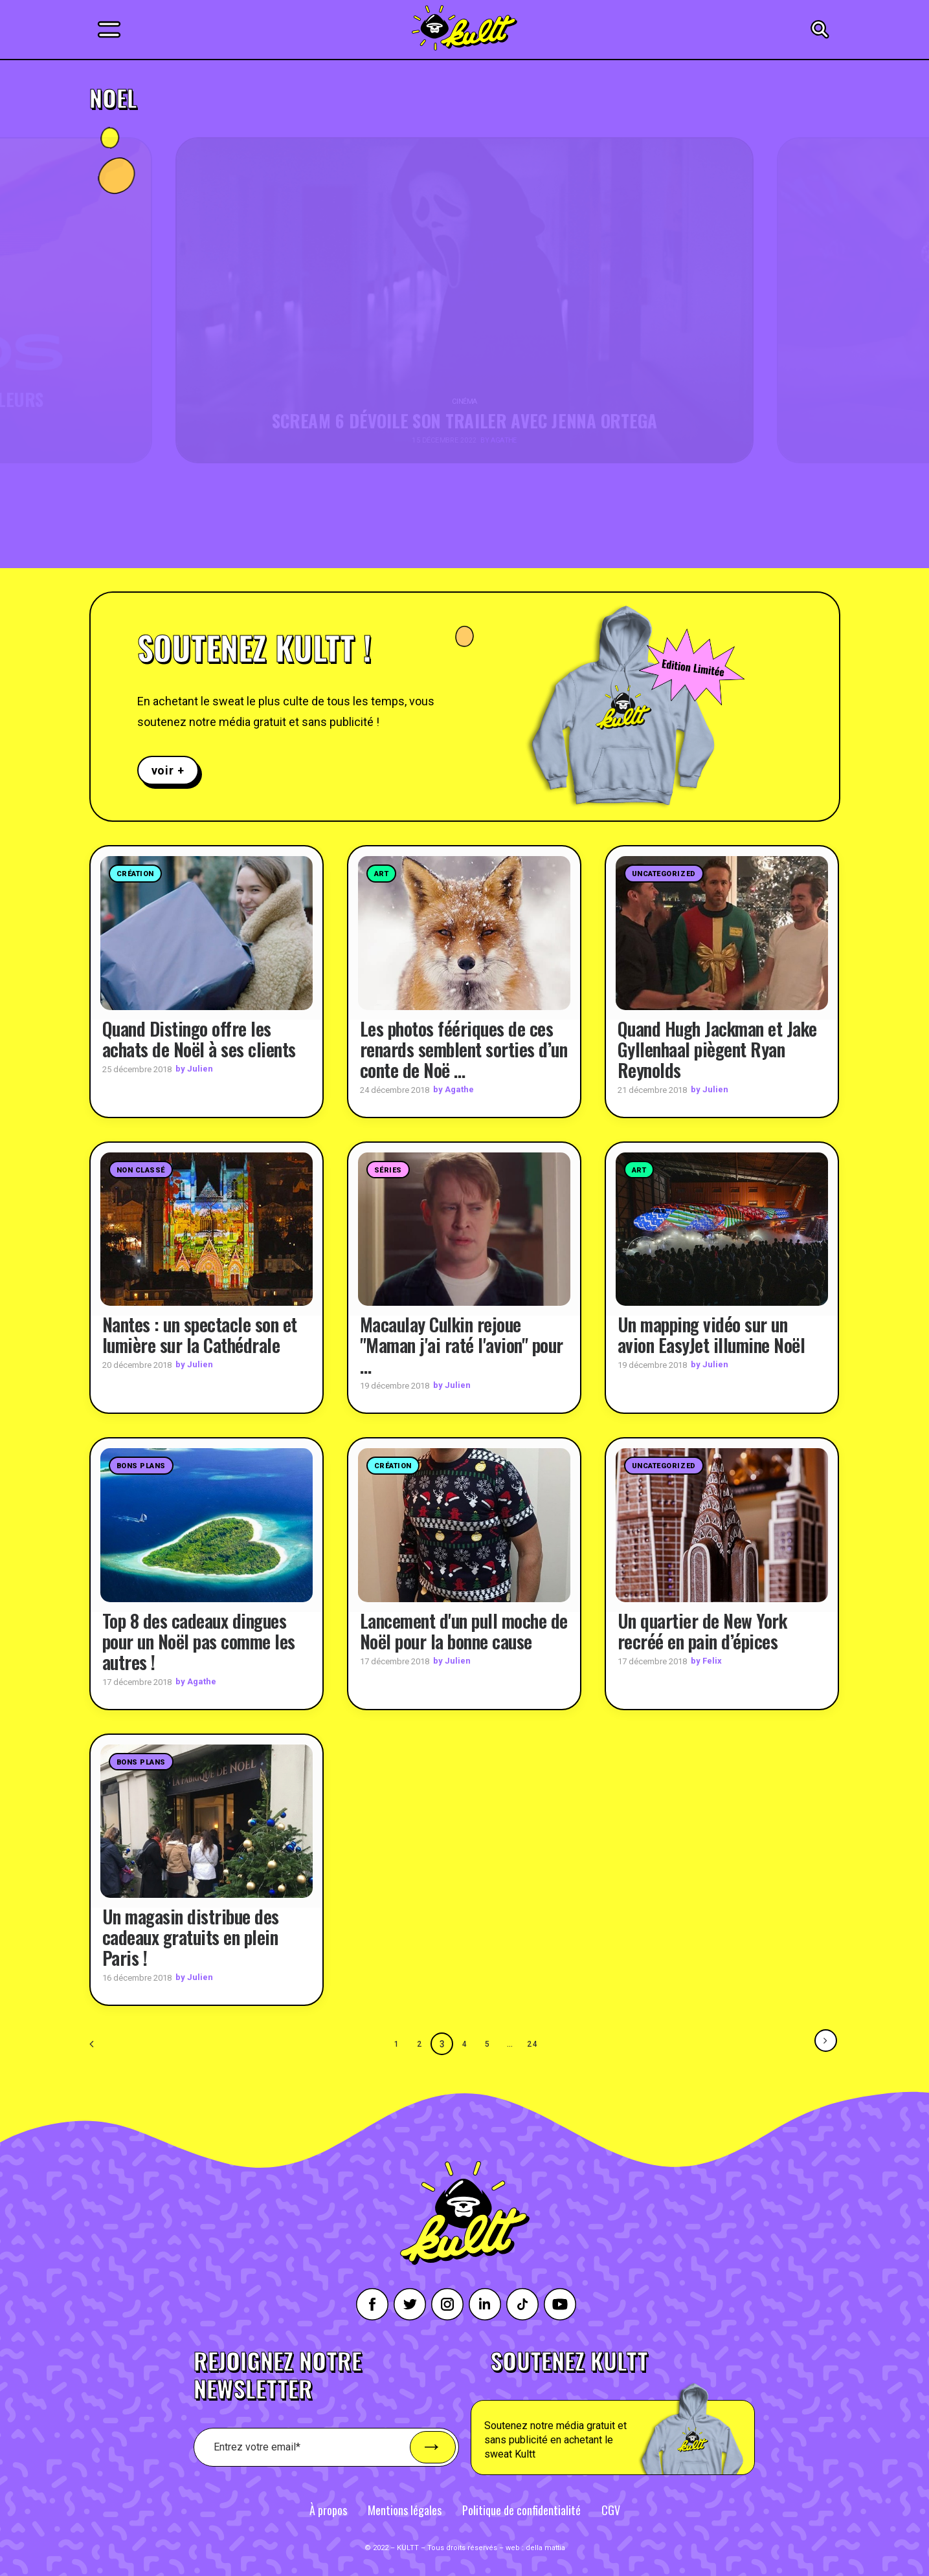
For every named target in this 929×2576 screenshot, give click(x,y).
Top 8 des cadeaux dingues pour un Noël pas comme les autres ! (198, 1641)
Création (135, 874)
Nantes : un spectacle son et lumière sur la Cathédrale (199, 1334)
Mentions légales (405, 2509)
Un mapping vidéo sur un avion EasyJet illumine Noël (711, 1334)
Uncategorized (664, 874)
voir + (168, 770)
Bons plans (141, 1466)
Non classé (141, 1169)
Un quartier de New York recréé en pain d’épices (702, 1630)
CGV (610, 2509)
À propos (328, 2509)
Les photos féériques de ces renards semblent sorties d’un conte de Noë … (464, 1049)
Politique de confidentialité (521, 2509)
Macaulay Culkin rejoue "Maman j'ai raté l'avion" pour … (461, 1345)
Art (381, 874)
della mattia (545, 2547)
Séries (388, 1169)
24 (533, 2043)
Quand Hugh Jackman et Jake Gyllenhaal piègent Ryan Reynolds (717, 1049)
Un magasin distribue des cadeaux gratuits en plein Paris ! (190, 1937)
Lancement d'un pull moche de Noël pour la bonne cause (464, 1630)
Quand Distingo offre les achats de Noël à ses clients (199, 1038)
